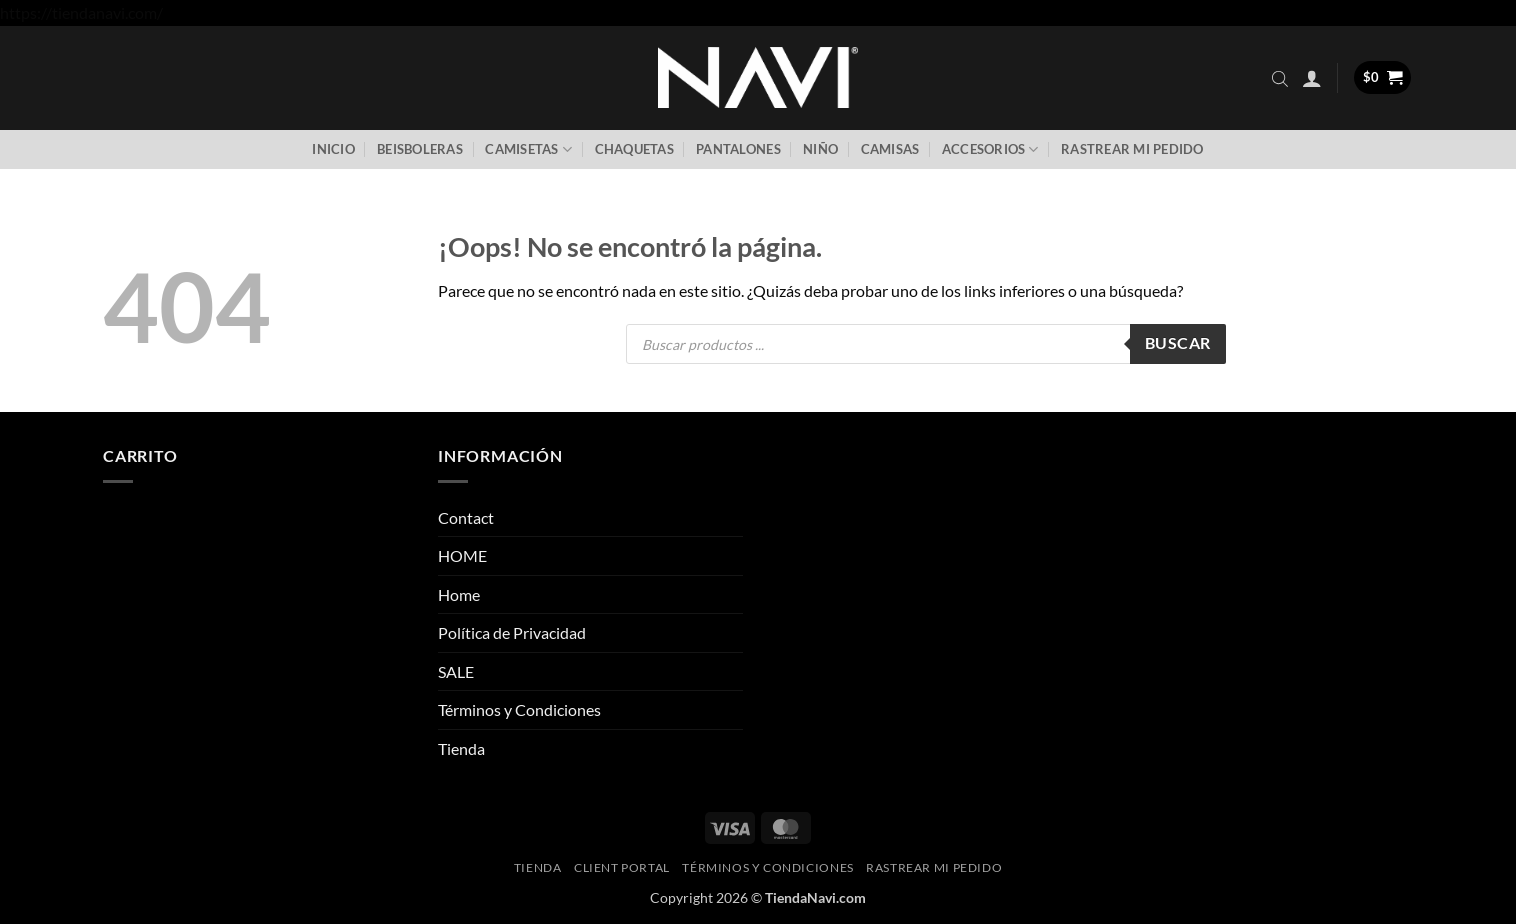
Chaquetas (634, 149)
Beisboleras (420, 149)
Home (459, 594)
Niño (820, 149)
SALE (456, 671)
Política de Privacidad (512, 632)
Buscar (1178, 343)
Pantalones (738, 149)
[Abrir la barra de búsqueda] (1280, 78)
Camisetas (528, 149)
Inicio (333, 149)
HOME (462, 555)
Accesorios (990, 149)
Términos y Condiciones (519, 709)
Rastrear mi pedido (1132, 149)
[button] (1312, 78)
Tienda (461, 748)
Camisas (890, 149)
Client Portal (622, 867)
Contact (466, 517)
